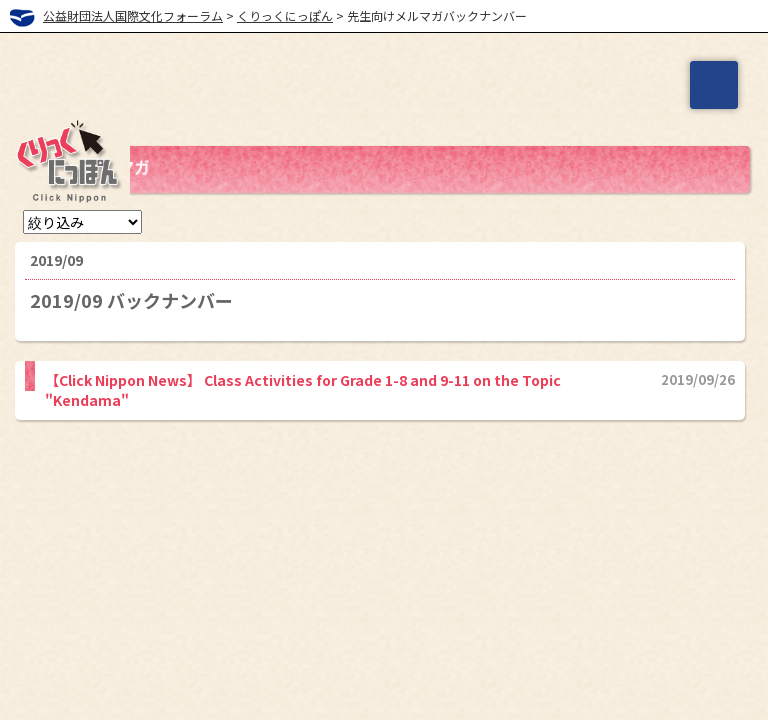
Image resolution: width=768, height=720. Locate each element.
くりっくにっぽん (285, 15)
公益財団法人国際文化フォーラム (133, 15)
